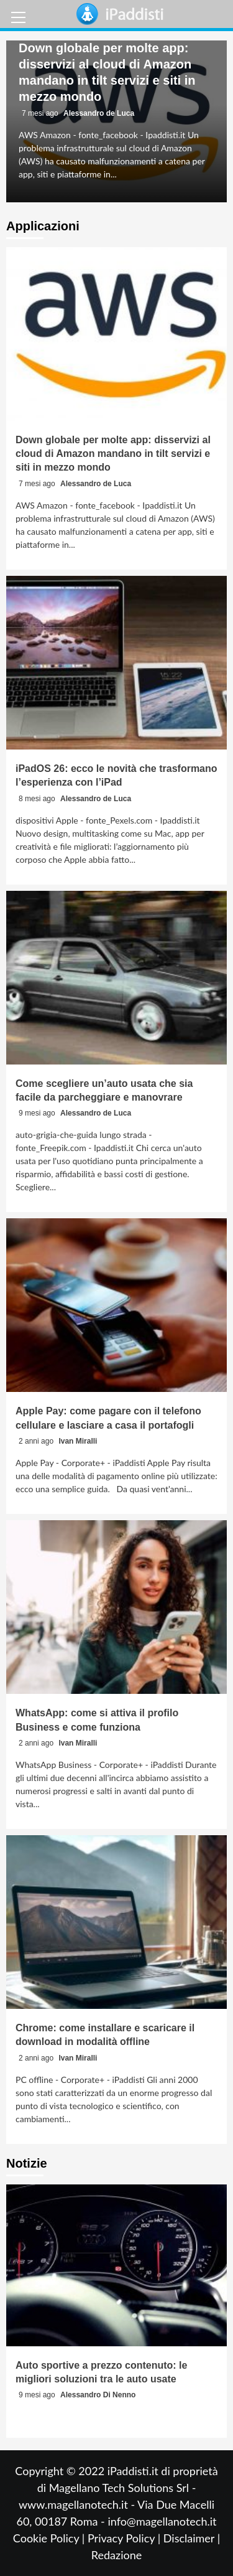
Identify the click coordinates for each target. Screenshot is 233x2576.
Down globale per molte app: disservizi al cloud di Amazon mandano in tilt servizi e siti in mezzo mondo (113, 454)
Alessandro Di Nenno (97, 2394)
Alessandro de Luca (98, 113)
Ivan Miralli (77, 1441)
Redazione (116, 2555)
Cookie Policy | (50, 2538)
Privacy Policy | (125, 2538)
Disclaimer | (191, 2538)
